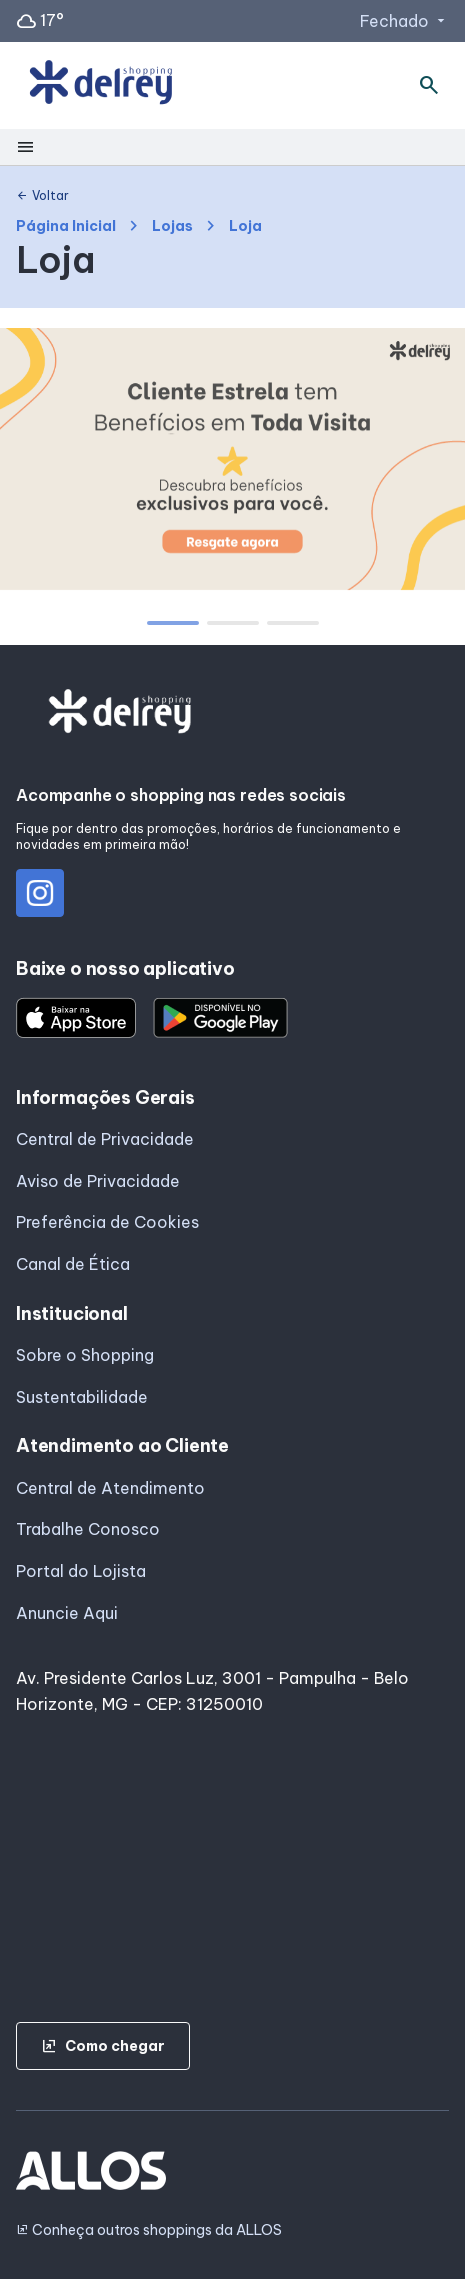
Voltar (42, 196)
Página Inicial (66, 226)
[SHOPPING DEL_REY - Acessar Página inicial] (101, 86)
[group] (232, 462)
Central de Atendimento (110, 1488)
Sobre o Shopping (85, 1355)
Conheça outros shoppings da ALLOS (149, 2230)
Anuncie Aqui (67, 1613)
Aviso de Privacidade (98, 1181)
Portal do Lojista (81, 1571)
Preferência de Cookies (107, 1222)
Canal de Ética (73, 1264)
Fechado (404, 21)
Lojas (172, 226)
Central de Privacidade (105, 1139)
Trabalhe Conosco (88, 1529)
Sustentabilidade (82, 1397)
